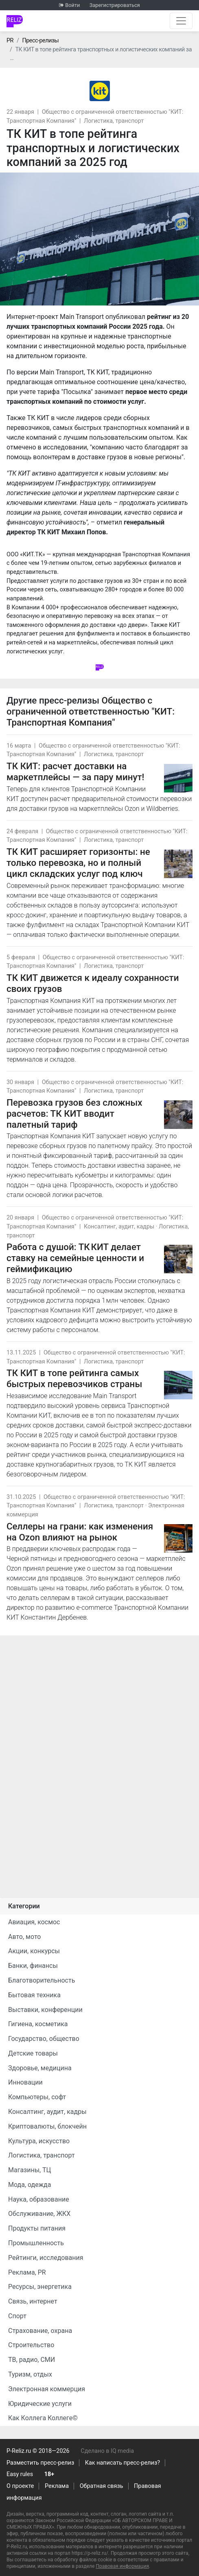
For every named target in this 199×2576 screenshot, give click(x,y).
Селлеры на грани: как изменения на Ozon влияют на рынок (80, 1532)
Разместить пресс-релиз (40, 2462)
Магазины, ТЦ (29, 2170)
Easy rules (20, 2474)
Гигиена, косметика (38, 2024)
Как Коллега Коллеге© (43, 2418)
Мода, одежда (29, 2185)
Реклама (57, 2486)
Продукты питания (37, 2228)
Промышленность (36, 2243)
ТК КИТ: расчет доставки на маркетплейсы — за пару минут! (75, 771)
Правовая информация (122, 2566)
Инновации (25, 2082)
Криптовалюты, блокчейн (47, 2126)
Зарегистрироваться (115, 5)
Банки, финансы (33, 1966)
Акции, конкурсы (34, 1951)
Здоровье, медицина (40, 2068)
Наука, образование (38, 2199)
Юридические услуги (40, 2404)
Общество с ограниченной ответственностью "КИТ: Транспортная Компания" (91, 711)
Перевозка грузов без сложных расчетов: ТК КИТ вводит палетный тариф (74, 1113)
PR (10, 40)
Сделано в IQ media (107, 2451)
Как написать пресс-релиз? (122, 2462)
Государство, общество (43, 2039)
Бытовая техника (34, 1995)
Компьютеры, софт (37, 2097)
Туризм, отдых (30, 2374)
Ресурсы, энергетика (40, 2287)
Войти (72, 5)
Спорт (17, 2316)
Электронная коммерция (46, 2389)
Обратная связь (101, 2486)
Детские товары (33, 2053)
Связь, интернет (32, 2301)
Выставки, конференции (45, 2010)
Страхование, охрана (40, 2331)
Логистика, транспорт (114, 120)
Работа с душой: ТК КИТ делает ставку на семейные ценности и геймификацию (75, 1258)
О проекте (20, 2486)
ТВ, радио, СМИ (31, 2360)
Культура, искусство (39, 2141)
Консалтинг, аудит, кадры (119, 1226)
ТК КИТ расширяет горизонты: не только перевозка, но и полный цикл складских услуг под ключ (78, 862)
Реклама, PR (27, 2272)
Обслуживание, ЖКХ (39, 2213)
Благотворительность (41, 1980)
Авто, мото (24, 1937)
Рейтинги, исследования (45, 2258)
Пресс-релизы (40, 40)
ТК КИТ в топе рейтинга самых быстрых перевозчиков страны (74, 1378)
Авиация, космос (34, 1922)
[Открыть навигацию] (181, 21)
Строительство (31, 2345)
